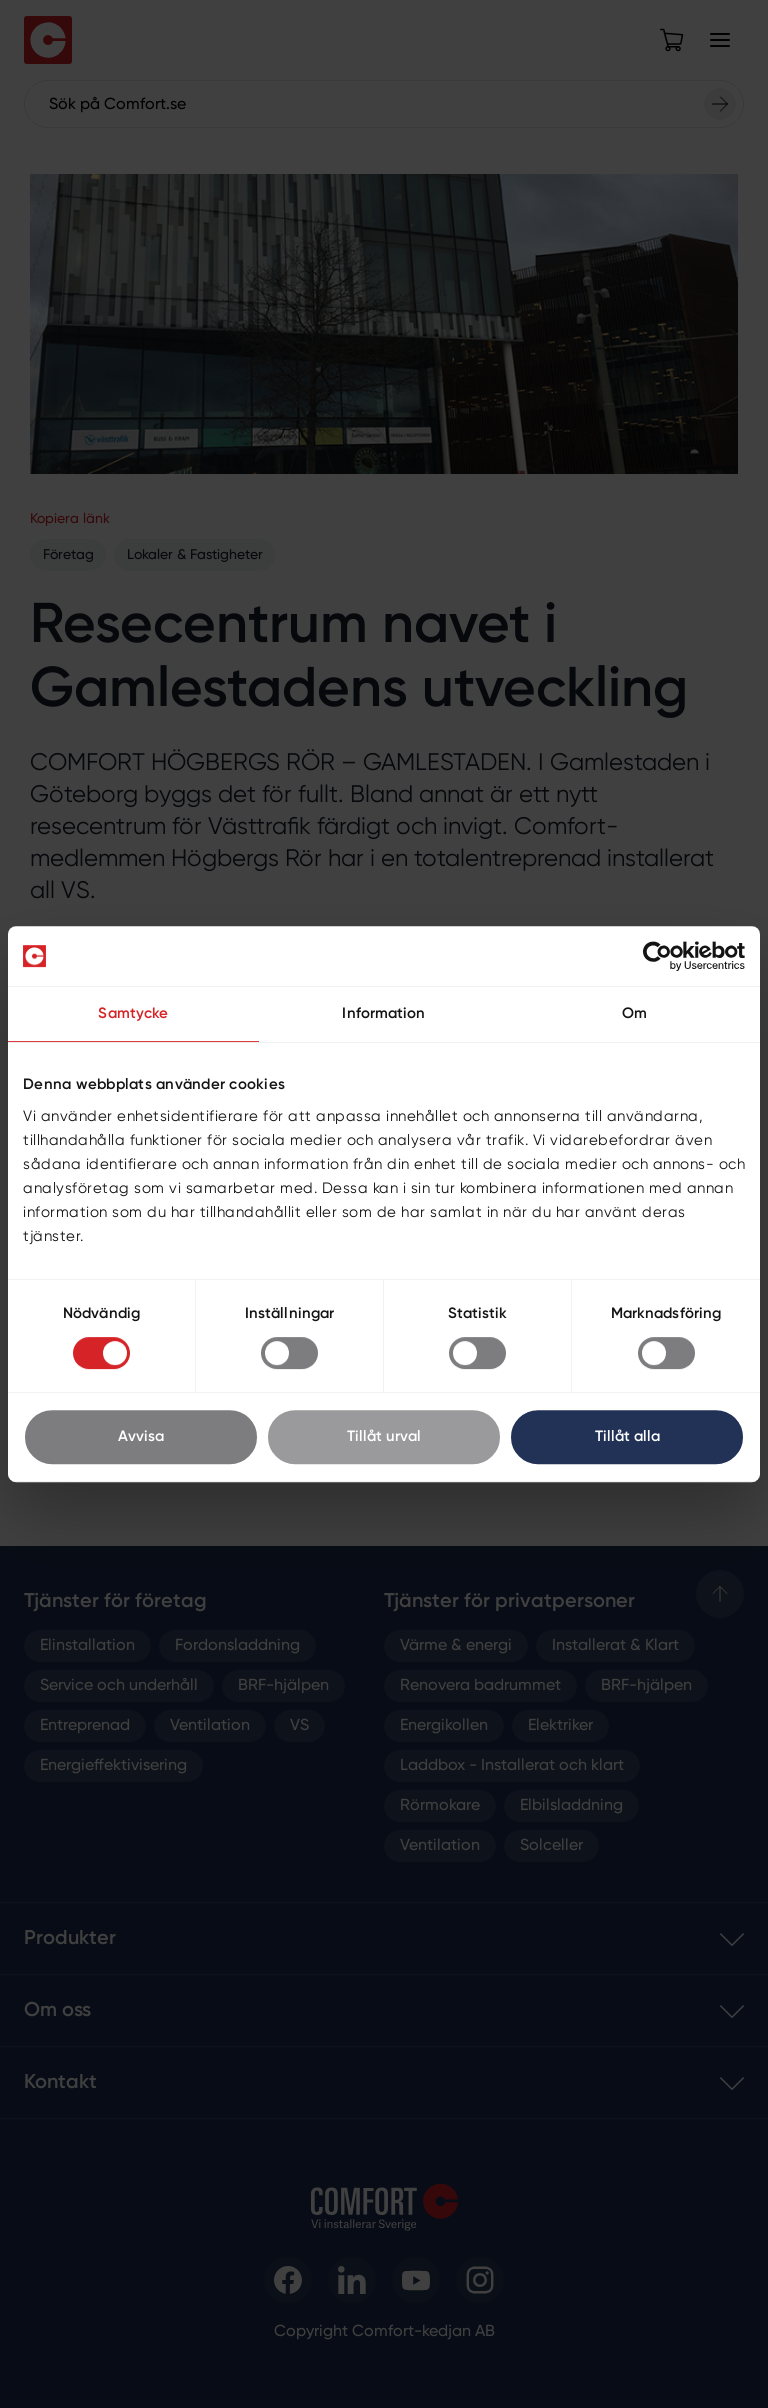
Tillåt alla (627, 1436)
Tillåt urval (384, 1436)
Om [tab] (634, 1013)
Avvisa (141, 1436)
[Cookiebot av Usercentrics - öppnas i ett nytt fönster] (657, 956)
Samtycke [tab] (133, 1013)
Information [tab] (383, 1013)
